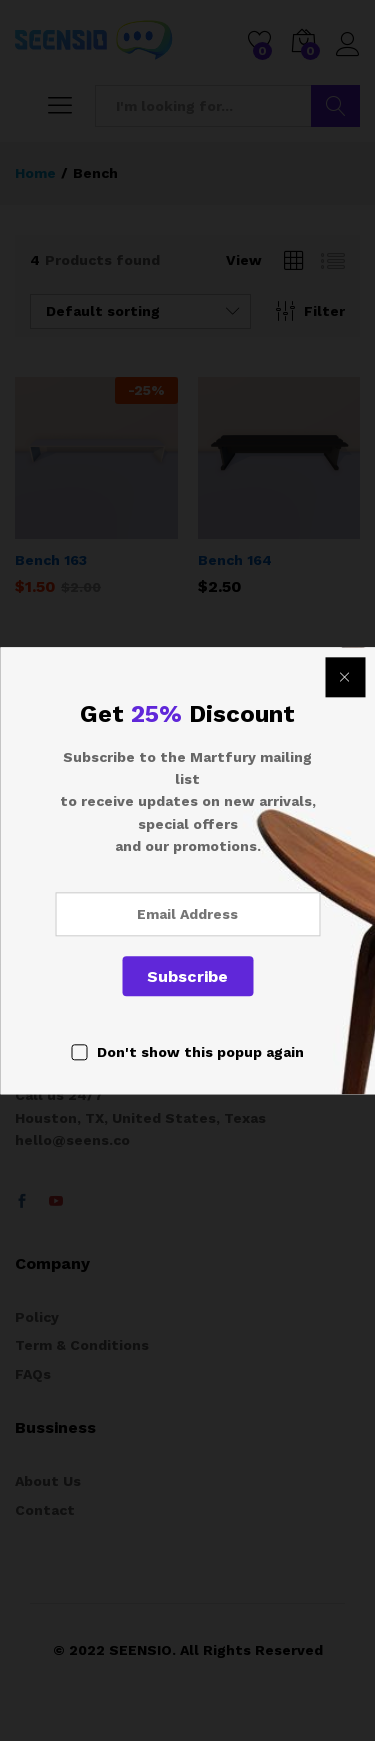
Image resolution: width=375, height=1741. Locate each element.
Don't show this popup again (200, 1053)
